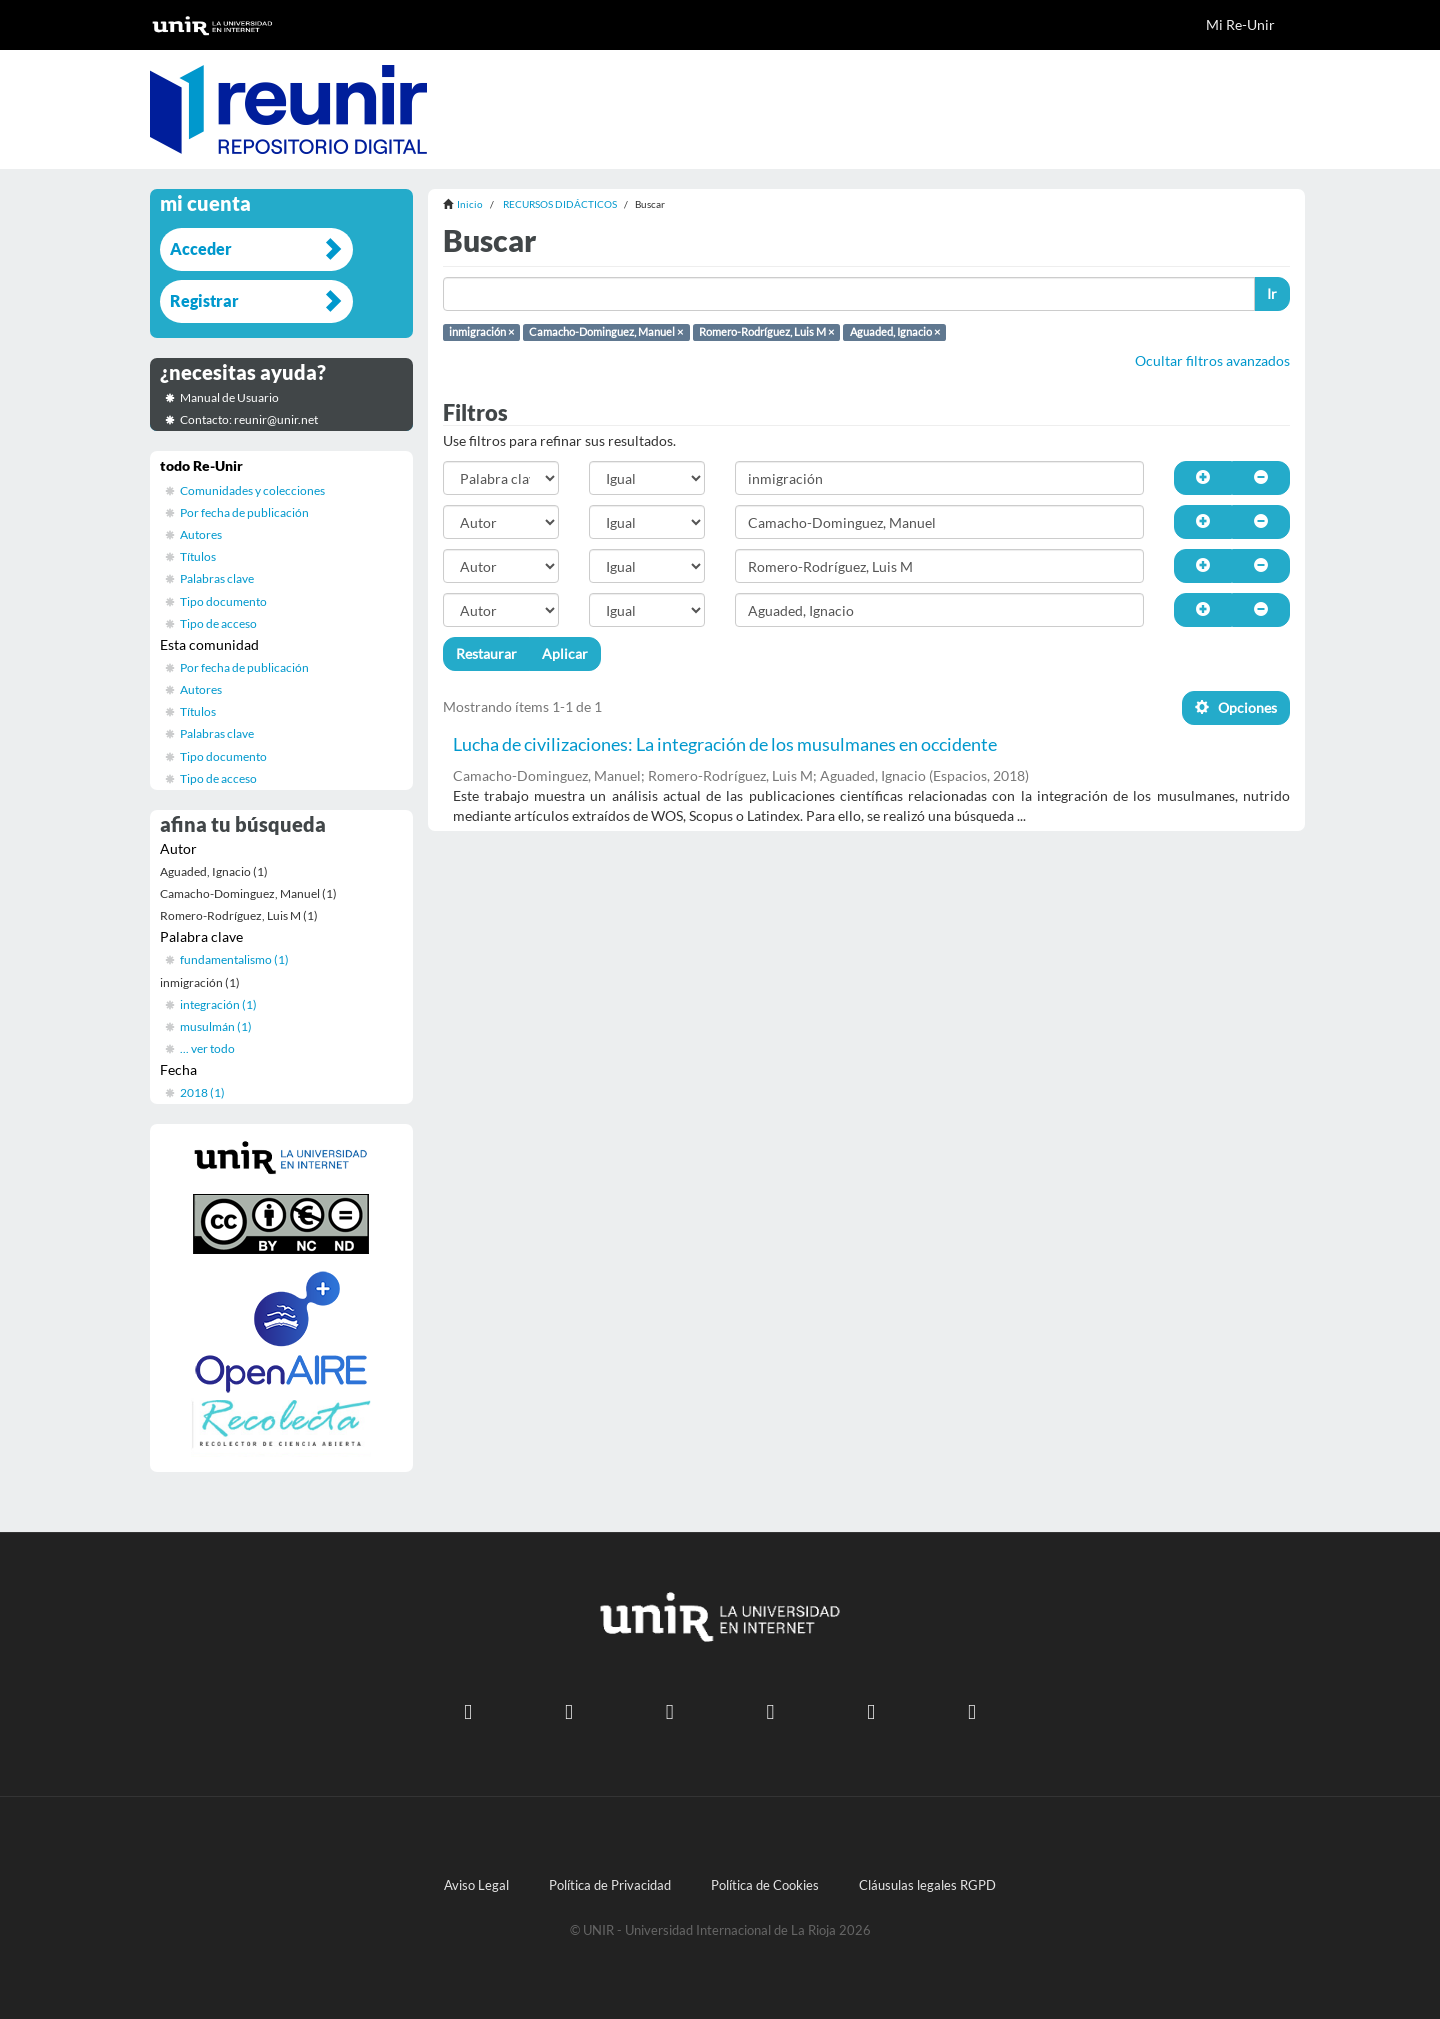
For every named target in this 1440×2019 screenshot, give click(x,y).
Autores (201, 534)
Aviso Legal (476, 1885)
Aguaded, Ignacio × (895, 332)
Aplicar (565, 653)
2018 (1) (202, 1092)
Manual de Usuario (229, 397)
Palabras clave (217, 578)
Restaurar (486, 653)
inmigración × (481, 332)
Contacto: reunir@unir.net (249, 419)
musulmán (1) (216, 1026)
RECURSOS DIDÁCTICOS (560, 204)
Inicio (470, 204)
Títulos (198, 556)
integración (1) (218, 1004)
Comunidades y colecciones (252, 490)
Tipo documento (223, 601)
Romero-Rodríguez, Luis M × (766, 332)
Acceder (201, 248)
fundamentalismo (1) (234, 959)
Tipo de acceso (218, 623)
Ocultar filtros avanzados (1212, 360)
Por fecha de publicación (244, 512)
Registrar (204, 300)
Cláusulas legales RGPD (927, 1885)
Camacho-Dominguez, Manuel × (606, 332)
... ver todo (207, 1048)
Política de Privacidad (610, 1885)
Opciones (1236, 707)
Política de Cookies (765, 1885)
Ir (1272, 293)
